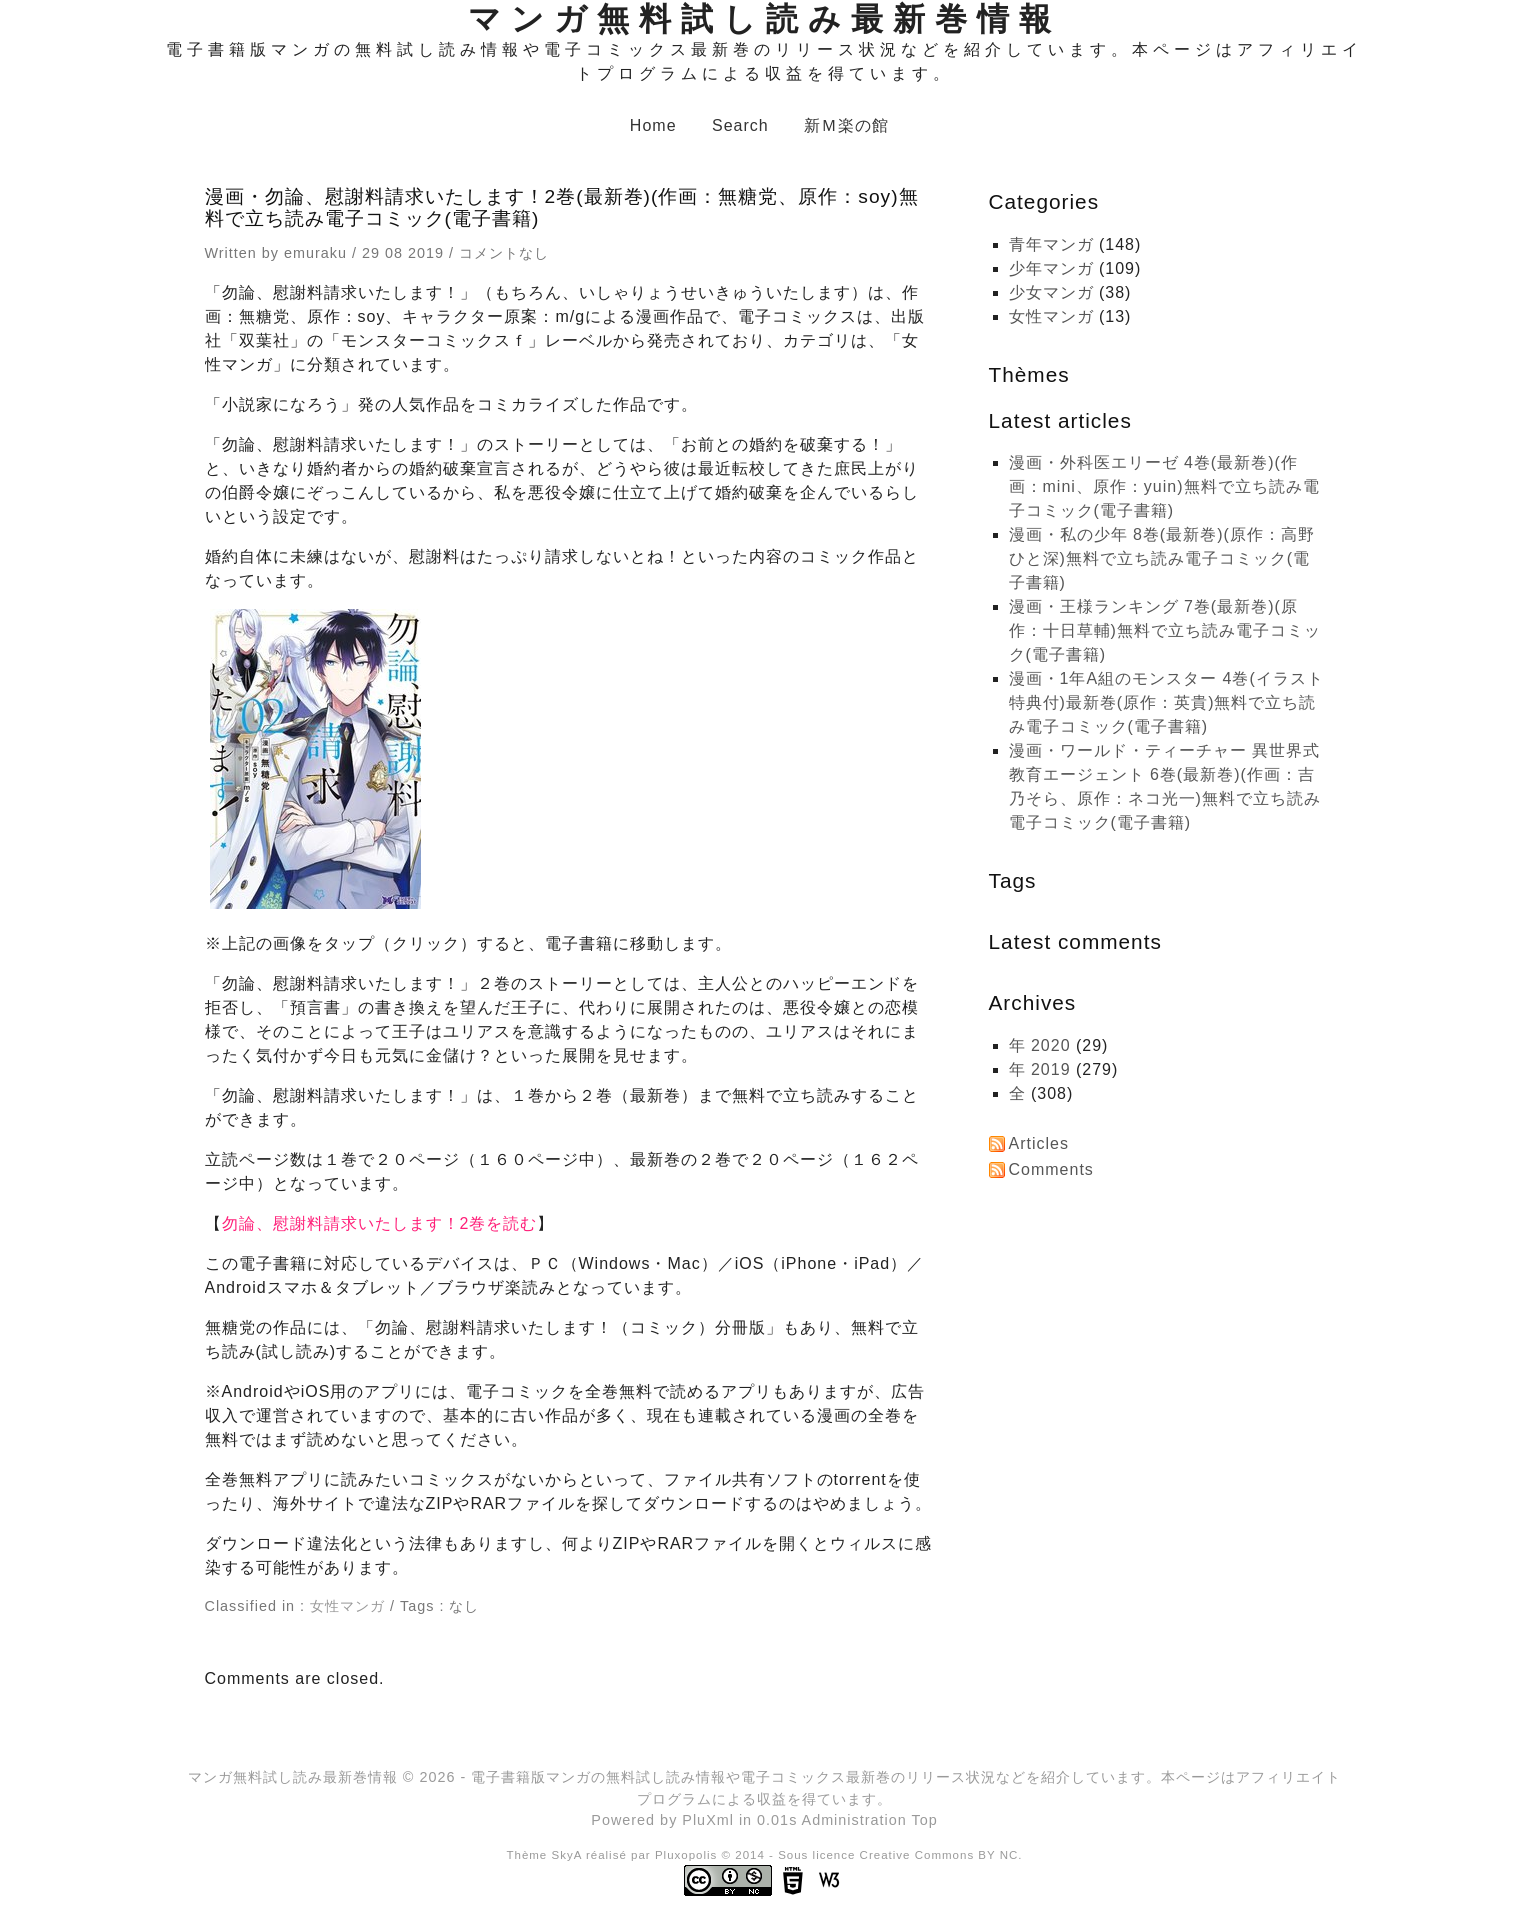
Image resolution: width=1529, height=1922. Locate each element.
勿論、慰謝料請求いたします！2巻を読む (380, 1223)
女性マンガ (347, 1606)
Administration (854, 1820)
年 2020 (1040, 1045)
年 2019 (1040, 1069)
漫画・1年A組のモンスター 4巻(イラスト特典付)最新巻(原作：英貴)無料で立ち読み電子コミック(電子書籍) (1166, 702)
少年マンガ (1051, 268)
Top (924, 1820)
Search (740, 125)
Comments (1051, 1169)
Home (653, 125)
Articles (1039, 1143)
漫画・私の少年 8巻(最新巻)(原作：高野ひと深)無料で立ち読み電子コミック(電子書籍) (1162, 558)
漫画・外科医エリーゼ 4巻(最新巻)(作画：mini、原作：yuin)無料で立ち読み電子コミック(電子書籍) (1164, 486)
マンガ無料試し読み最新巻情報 (764, 19)
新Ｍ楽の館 (846, 125)
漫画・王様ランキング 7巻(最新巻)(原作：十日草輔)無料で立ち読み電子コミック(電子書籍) (1165, 630)
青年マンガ (1051, 244)
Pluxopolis (686, 1855)
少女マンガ (1051, 292)
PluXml (708, 1820)
